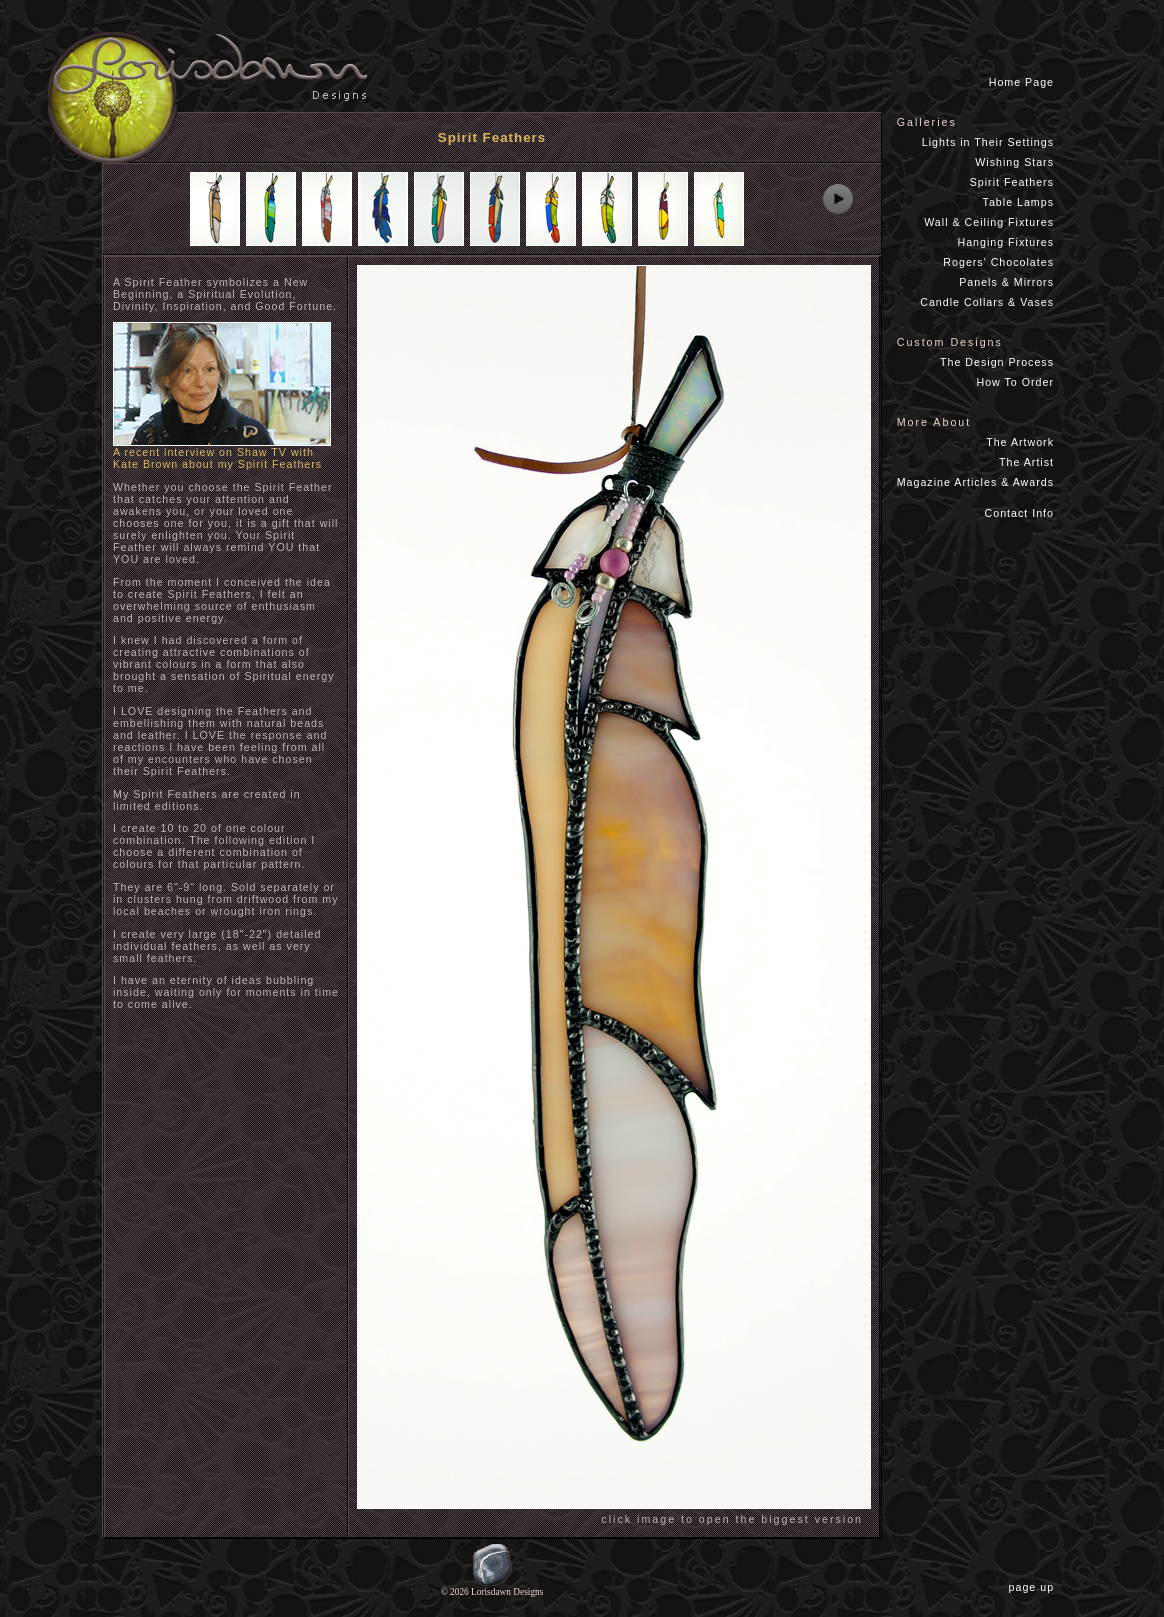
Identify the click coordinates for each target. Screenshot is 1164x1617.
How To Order (1015, 382)
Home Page (1021, 82)
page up (1035, 1587)
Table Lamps (1018, 202)
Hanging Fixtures (1005, 242)
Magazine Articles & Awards (975, 482)
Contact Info (1019, 513)
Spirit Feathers (1012, 182)
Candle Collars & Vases (987, 302)
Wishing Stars (1014, 162)
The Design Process (997, 362)
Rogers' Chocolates (998, 262)
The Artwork (1020, 442)
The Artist (1026, 462)
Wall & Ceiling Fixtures (989, 222)
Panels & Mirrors (1006, 282)
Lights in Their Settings (988, 142)
